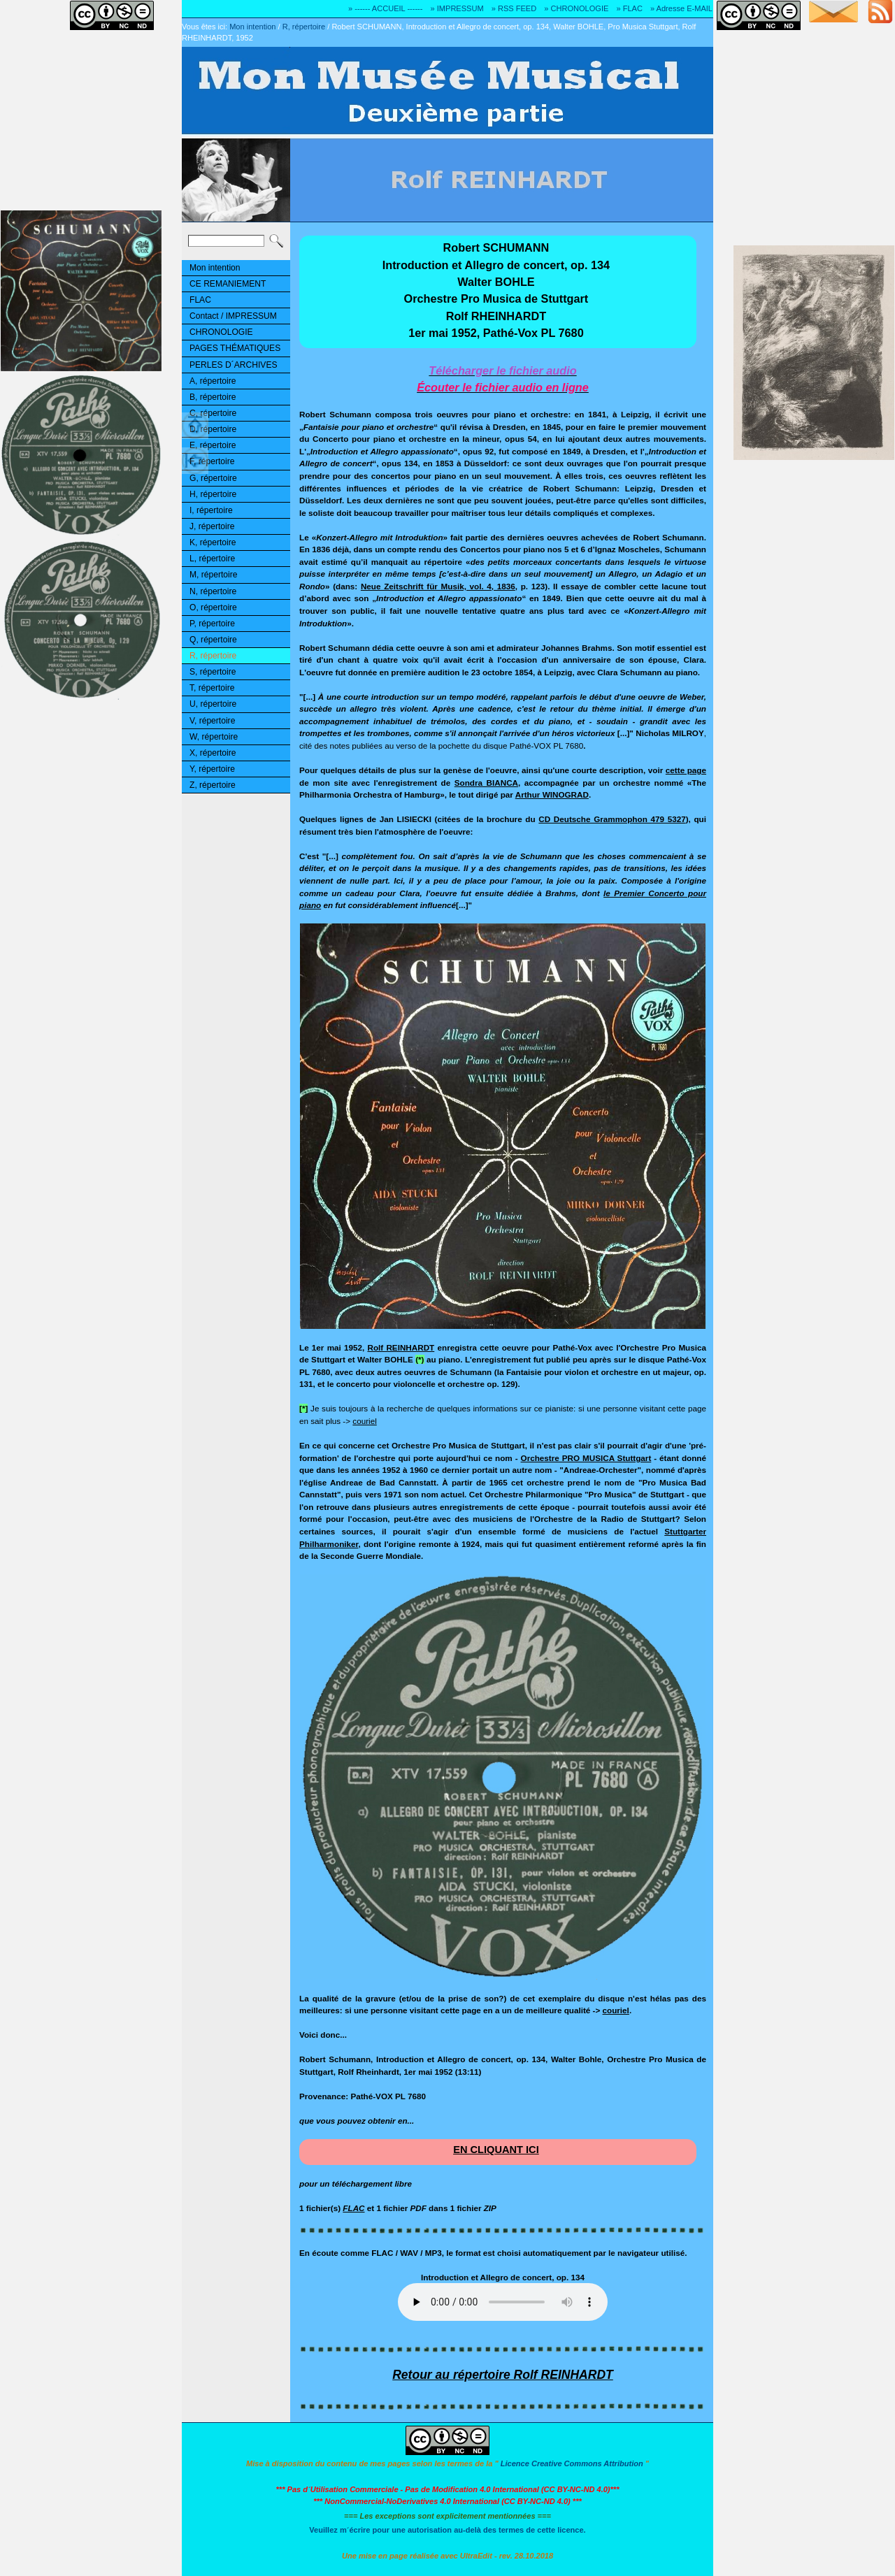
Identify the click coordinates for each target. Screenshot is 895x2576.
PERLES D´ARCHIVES (233, 365)
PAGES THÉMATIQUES (234, 348)
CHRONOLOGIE (221, 332)
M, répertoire (213, 575)
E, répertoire (212, 445)
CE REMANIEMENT (227, 284)
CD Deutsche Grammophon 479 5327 (611, 818)
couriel (364, 1420)
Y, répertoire (212, 769)
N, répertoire (212, 591)
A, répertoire (212, 381)
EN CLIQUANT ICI (496, 2149)
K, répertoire (212, 542)
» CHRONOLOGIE (576, 8)
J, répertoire (211, 526)
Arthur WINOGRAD (552, 794)
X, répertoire (212, 753)
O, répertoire (213, 607)
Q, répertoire (213, 640)
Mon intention (252, 26)
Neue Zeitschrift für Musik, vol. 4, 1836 (438, 586)
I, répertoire (211, 510)
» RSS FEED (514, 8)
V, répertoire (212, 721)
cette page (686, 770)
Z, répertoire (212, 785)
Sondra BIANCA (486, 782)
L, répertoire (212, 558)
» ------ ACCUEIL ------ (385, 8)
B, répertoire (212, 397)
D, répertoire (212, 429)
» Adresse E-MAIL (681, 8)
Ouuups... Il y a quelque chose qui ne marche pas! (503, 2302)
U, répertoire (212, 704)
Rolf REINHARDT (400, 1347)
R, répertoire (303, 26)
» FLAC (629, 8)
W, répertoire (213, 737)
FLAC (200, 300)
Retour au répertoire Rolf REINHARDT (502, 2375)
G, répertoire (213, 478)
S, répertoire (212, 672)
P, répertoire (212, 623)
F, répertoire (211, 461)
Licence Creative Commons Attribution (572, 2463)
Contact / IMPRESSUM (233, 316)
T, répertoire (211, 688)
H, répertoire (212, 494)
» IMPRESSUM (457, 8)
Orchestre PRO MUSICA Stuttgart (586, 1457)
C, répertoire (212, 413)
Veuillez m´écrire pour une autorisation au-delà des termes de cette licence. (447, 2530)
